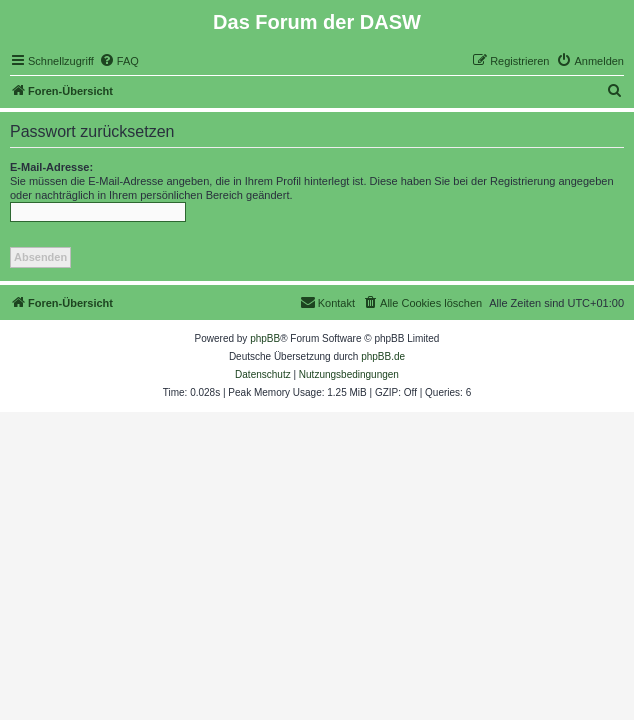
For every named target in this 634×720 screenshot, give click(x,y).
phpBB (265, 338)
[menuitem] (119, 61)
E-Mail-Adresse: (51, 167)
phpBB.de (383, 356)
